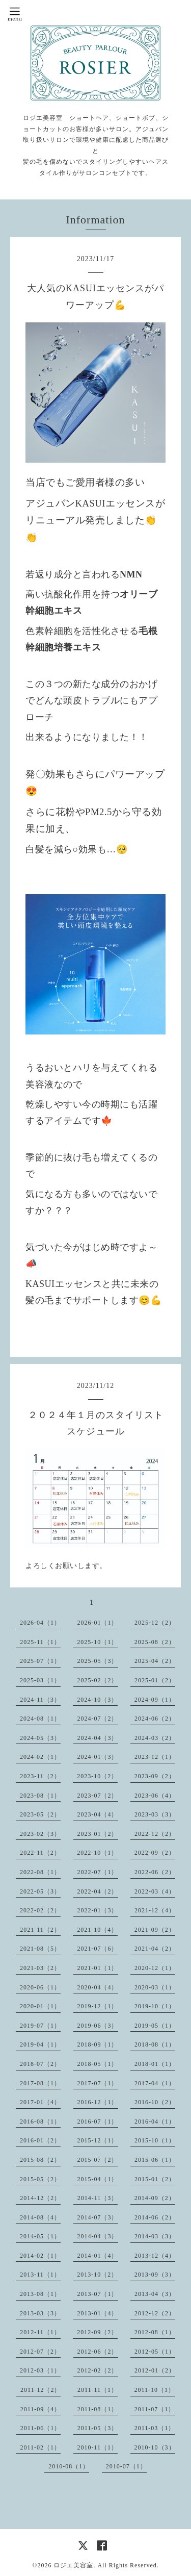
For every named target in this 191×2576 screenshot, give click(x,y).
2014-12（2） (40, 2198)
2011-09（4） (40, 2409)
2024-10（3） (97, 1699)
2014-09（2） (154, 2198)
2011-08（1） (97, 2409)
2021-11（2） (40, 1929)
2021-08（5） (40, 1948)
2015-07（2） (97, 2159)
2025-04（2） (154, 1660)
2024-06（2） (154, 1718)
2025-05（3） (97, 1660)
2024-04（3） (97, 1737)
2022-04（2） (97, 1891)
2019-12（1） (97, 2006)
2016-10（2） (154, 2102)
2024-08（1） (40, 1718)
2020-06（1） (40, 1987)
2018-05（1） (97, 2063)
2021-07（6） (97, 1948)
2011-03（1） (154, 2428)
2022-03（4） (154, 1891)
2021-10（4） (97, 1929)
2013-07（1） (97, 2293)
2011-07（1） (154, 2409)
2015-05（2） (40, 2179)
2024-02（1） (40, 1756)
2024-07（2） (97, 1718)
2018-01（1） (154, 2063)
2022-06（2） (154, 1872)
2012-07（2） (40, 2351)
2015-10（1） (154, 2140)
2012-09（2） (97, 2332)
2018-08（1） (154, 2044)
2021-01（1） (97, 1968)
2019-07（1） (40, 2025)
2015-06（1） (154, 2159)
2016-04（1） (154, 2121)
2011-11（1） (97, 2389)
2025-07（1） (40, 1660)
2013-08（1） (40, 2293)
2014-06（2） (154, 2217)
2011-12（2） (40, 2389)
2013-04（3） (154, 2293)
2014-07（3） (97, 2217)
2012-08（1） (154, 2332)
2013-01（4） (97, 2313)
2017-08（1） (40, 2083)
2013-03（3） (40, 2313)
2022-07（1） (97, 1872)
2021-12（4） (154, 1910)
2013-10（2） (97, 2274)
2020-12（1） (154, 1968)
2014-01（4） (97, 2255)
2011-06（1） (40, 2428)
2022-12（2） (154, 1833)
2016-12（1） (97, 2102)
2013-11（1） (40, 2274)
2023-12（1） (154, 1756)
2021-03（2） (40, 1968)
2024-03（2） (154, 1737)
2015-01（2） (154, 2179)
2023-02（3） (40, 1833)
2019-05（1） (154, 2025)
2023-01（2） (97, 1833)
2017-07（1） (97, 2083)
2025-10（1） (97, 1642)
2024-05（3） (40, 1737)
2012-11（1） (40, 2332)
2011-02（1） (40, 2447)
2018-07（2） (40, 2063)
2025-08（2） (154, 1642)
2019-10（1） (154, 2006)
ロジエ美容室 (73, 2565)
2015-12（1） (97, 2140)
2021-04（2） (154, 1948)
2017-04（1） (154, 2083)
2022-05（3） (40, 1891)
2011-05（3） (97, 2428)
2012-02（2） (97, 2370)
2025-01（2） (154, 1680)
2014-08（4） (40, 2217)
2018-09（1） (97, 2044)
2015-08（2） (40, 2159)
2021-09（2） (154, 1929)
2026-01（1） (97, 1622)
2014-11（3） (97, 2198)
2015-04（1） (97, 2179)
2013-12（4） (154, 2255)
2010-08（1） (68, 2466)
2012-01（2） (154, 2370)
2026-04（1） (40, 1622)
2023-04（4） (97, 1814)
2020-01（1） (40, 2006)
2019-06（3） (97, 2025)
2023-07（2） (97, 1795)
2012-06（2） (97, 2351)
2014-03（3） (154, 2236)
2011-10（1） (154, 2389)
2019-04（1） (40, 2044)
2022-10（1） (97, 1852)
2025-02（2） (97, 1680)
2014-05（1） (40, 2236)
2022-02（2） (40, 1910)
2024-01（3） (97, 1756)
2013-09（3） (154, 2274)
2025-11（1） (40, 1642)
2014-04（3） (97, 2236)
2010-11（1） (97, 2447)
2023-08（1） (40, 1795)
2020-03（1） (154, 1987)
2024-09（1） (154, 1699)
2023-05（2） (40, 1814)
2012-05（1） (154, 2351)
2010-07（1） (126, 2466)
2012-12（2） (154, 2313)
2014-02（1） (40, 2255)
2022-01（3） (97, 1910)
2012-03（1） (40, 2370)
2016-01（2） (40, 2140)
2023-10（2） (97, 1776)
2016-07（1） (97, 2121)
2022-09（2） (154, 1852)
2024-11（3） (40, 1699)
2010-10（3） (154, 2447)
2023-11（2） (40, 1776)
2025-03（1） (40, 1680)
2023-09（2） (154, 1776)
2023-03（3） (154, 1814)
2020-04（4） (97, 1987)
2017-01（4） (40, 2102)
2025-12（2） (154, 1622)
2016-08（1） (40, 2121)
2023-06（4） (154, 1795)
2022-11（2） (40, 1852)
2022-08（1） (40, 1872)
